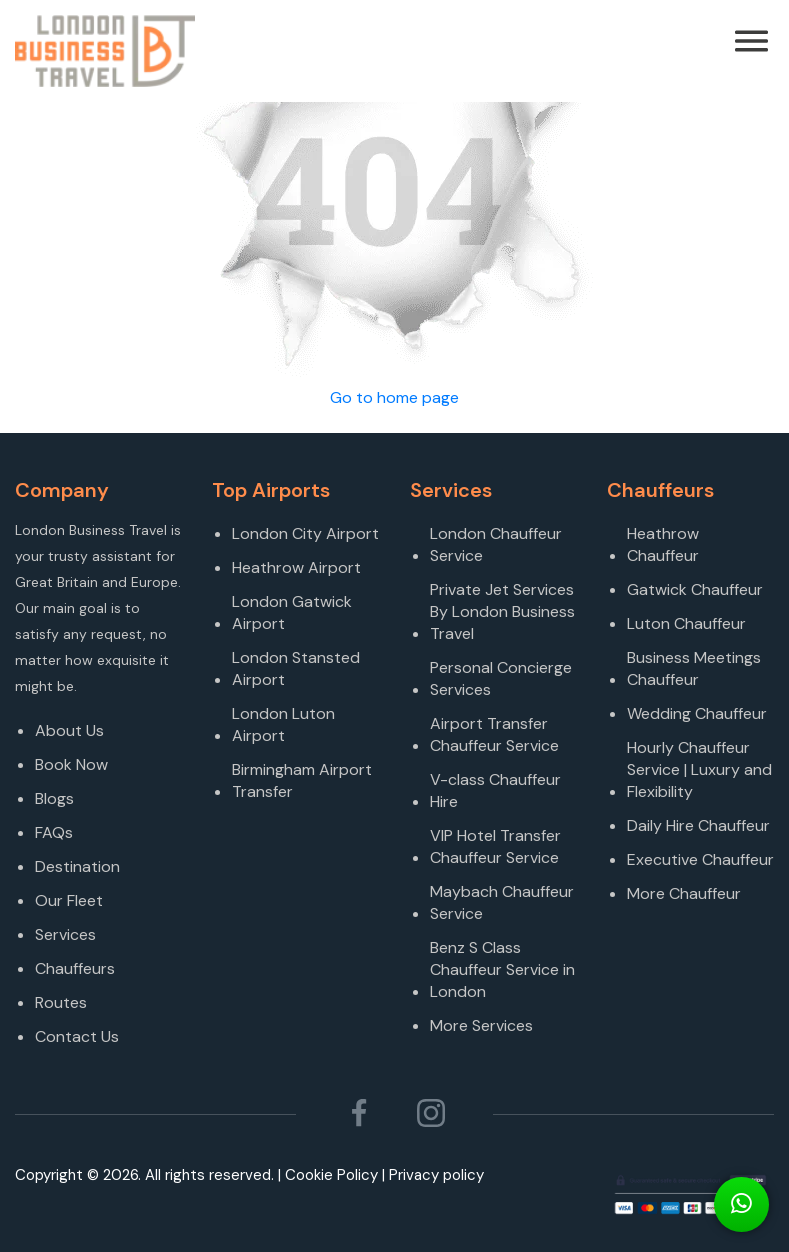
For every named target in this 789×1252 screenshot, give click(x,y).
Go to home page (394, 397)
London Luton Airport (283, 724)
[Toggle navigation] (776, 51)
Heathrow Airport (296, 567)
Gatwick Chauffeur (695, 589)
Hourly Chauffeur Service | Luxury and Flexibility (699, 769)
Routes (61, 1002)
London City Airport (305, 533)
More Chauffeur (684, 893)
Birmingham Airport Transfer (302, 780)
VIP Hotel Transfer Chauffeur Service (495, 846)
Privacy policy (436, 1175)
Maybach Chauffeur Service (502, 902)
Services (65, 934)
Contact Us (77, 1036)
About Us (69, 730)
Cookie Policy (331, 1175)
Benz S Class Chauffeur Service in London (502, 969)
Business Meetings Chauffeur (694, 668)
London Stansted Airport (296, 668)
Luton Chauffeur (686, 623)
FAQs (54, 832)
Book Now (71, 764)
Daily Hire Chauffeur (698, 825)
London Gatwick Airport (292, 612)
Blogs (54, 798)
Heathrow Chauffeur (663, 544)
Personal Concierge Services (501, 678)
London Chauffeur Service (496, 544)
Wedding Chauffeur (697, 713)
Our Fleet (69, 900)
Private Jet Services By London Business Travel (502, 611)
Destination (77, 866)
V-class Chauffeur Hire (495, 790)
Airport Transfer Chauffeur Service (494, 734)
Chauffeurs (75, 968)
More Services (481, 1025)
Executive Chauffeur (700, 859)
